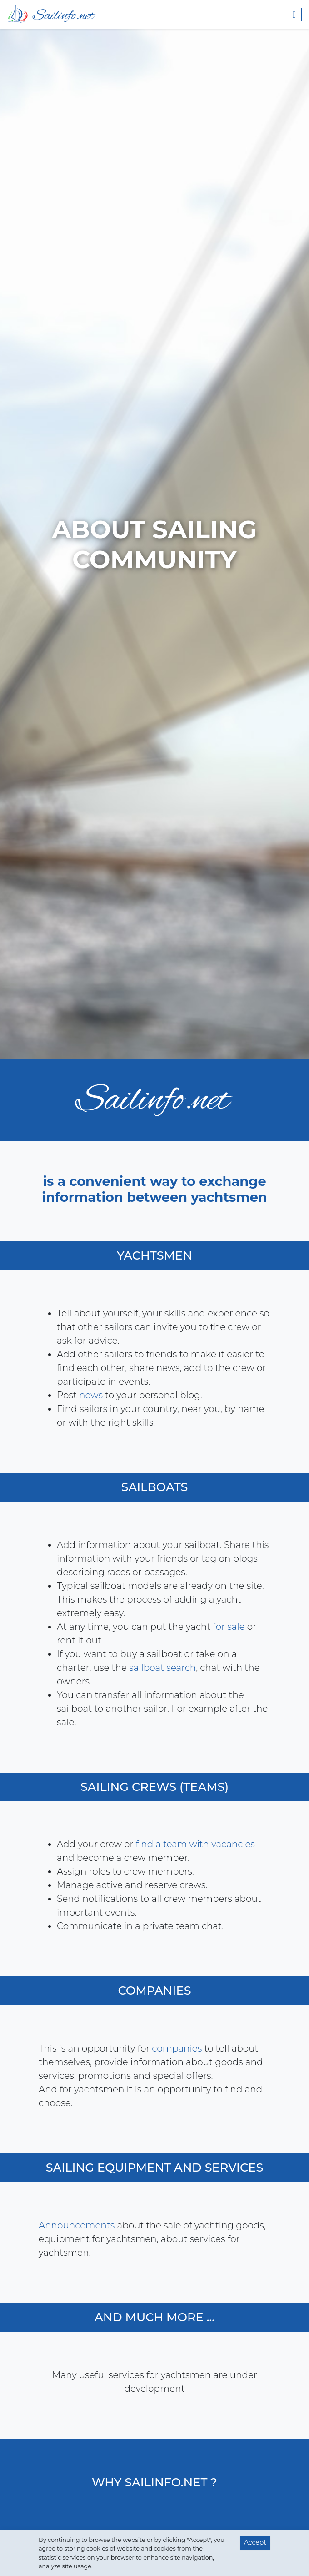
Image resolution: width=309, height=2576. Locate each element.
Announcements (80, 2225)
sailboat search (159, 1667)
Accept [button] (255, 2542)
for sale (225, 1626)
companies (174, 2048)
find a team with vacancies (198, 1844)
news (94, 1395)
